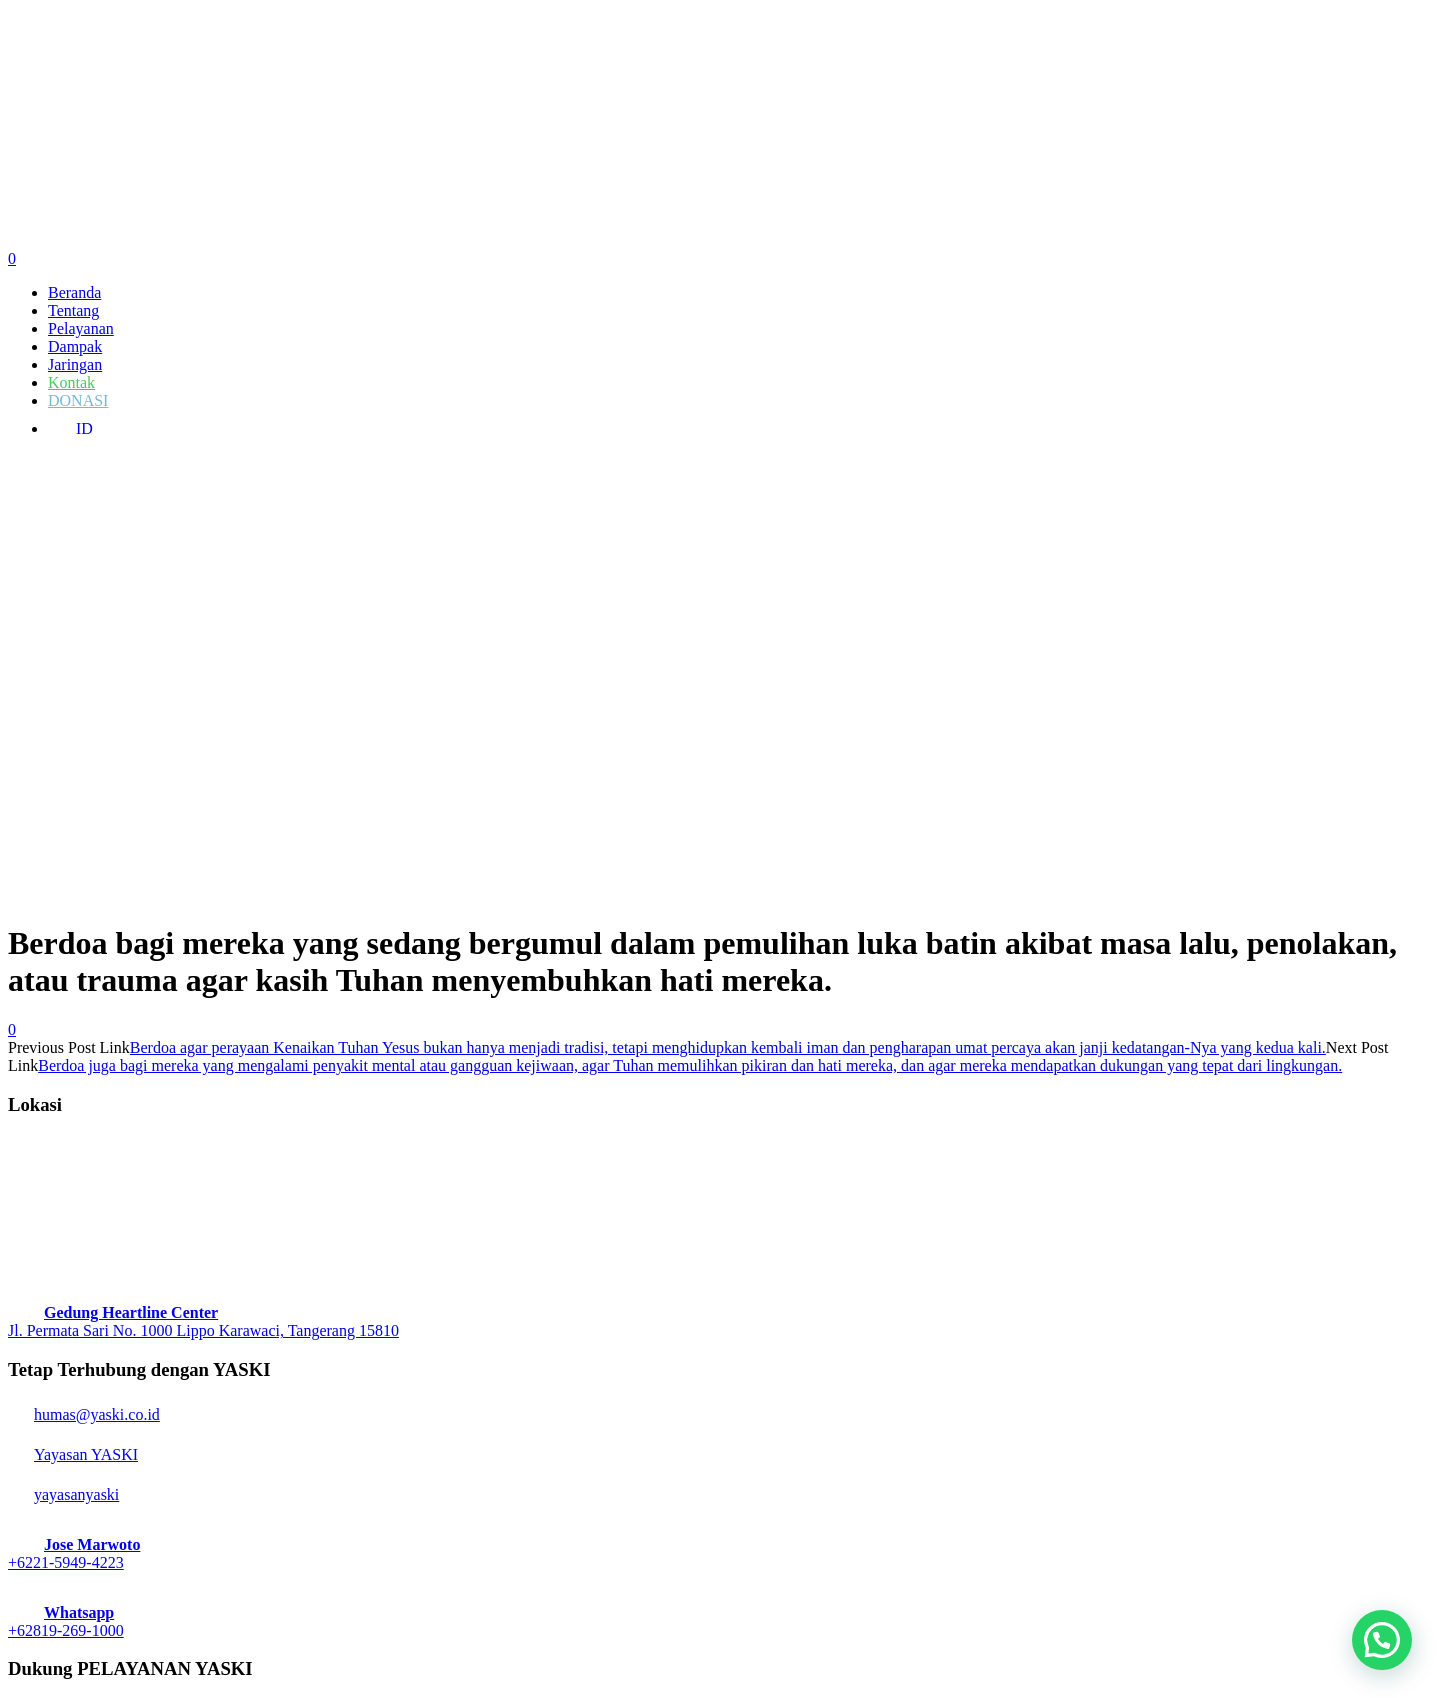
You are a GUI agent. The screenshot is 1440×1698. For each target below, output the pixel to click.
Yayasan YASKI (73, 1454)
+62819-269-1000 (66, 1630)
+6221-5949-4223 (66, 1562)
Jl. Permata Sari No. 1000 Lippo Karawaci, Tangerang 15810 (203, 1330)
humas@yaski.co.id (84, 1414)
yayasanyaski (63, 1494)
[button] (1382, 1640)
